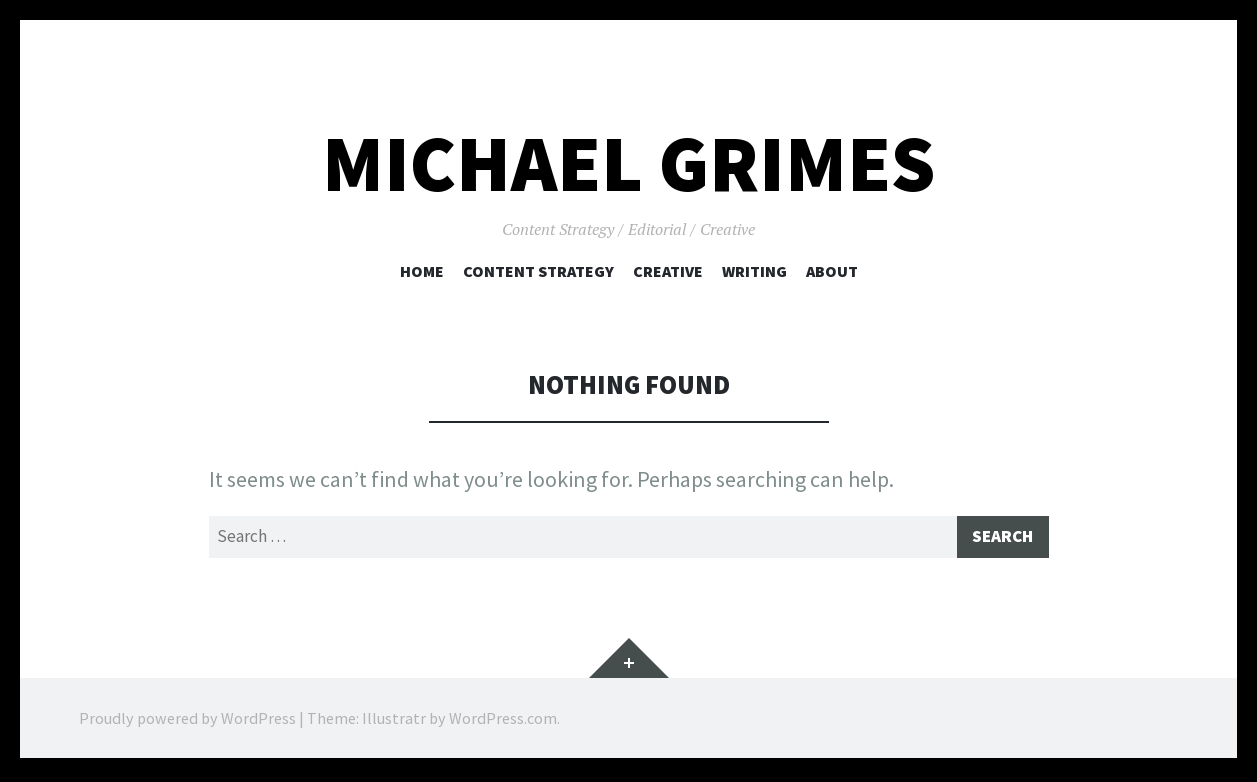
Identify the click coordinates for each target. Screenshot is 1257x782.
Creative (668, 271)
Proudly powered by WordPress (187, 722)
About (832, 271)
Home (422, 271)
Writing (754, 271)
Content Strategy (538, 271)
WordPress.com (503, 722)
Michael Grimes (628, 163)
